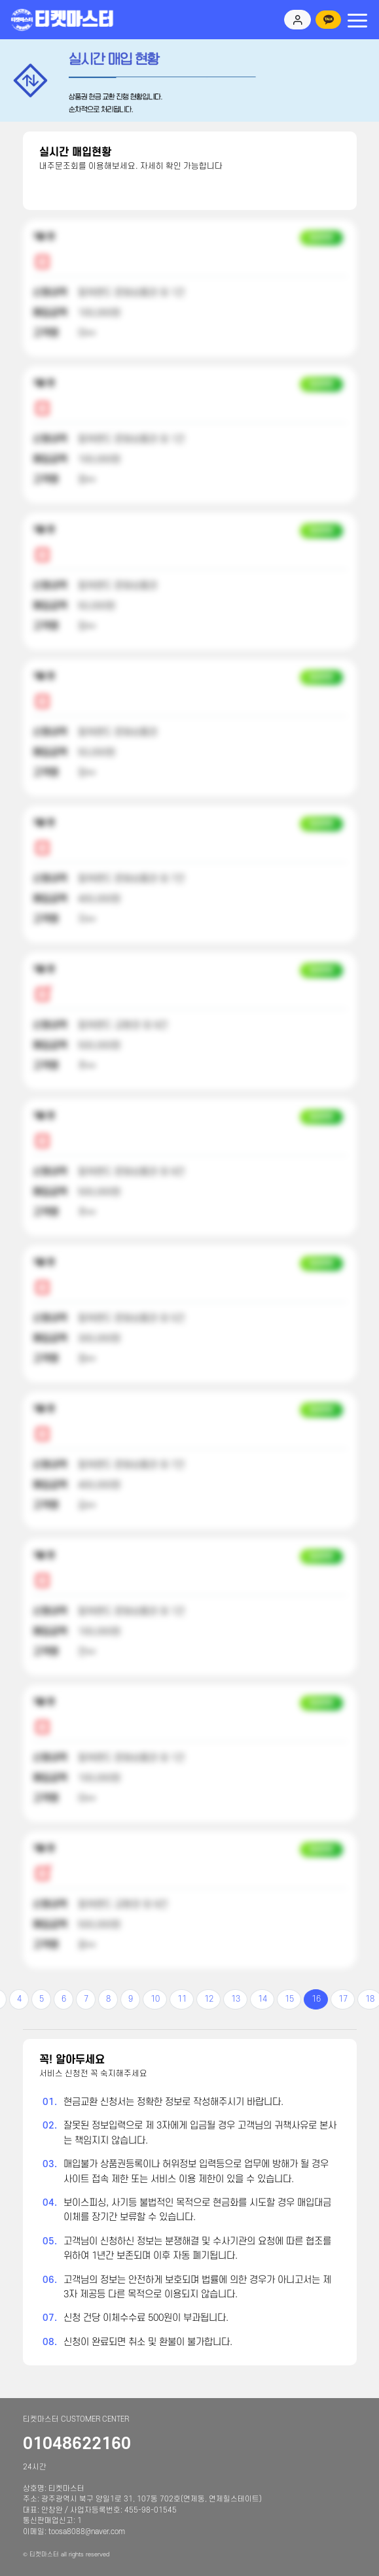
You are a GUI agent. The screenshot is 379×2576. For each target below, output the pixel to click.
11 (182, 1999)
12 (208, 1999)
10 (155, 1999)
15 (289, 1999)
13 (235, 1999)
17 (343, 1999)
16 (316, 1999)
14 (262, 1999)
